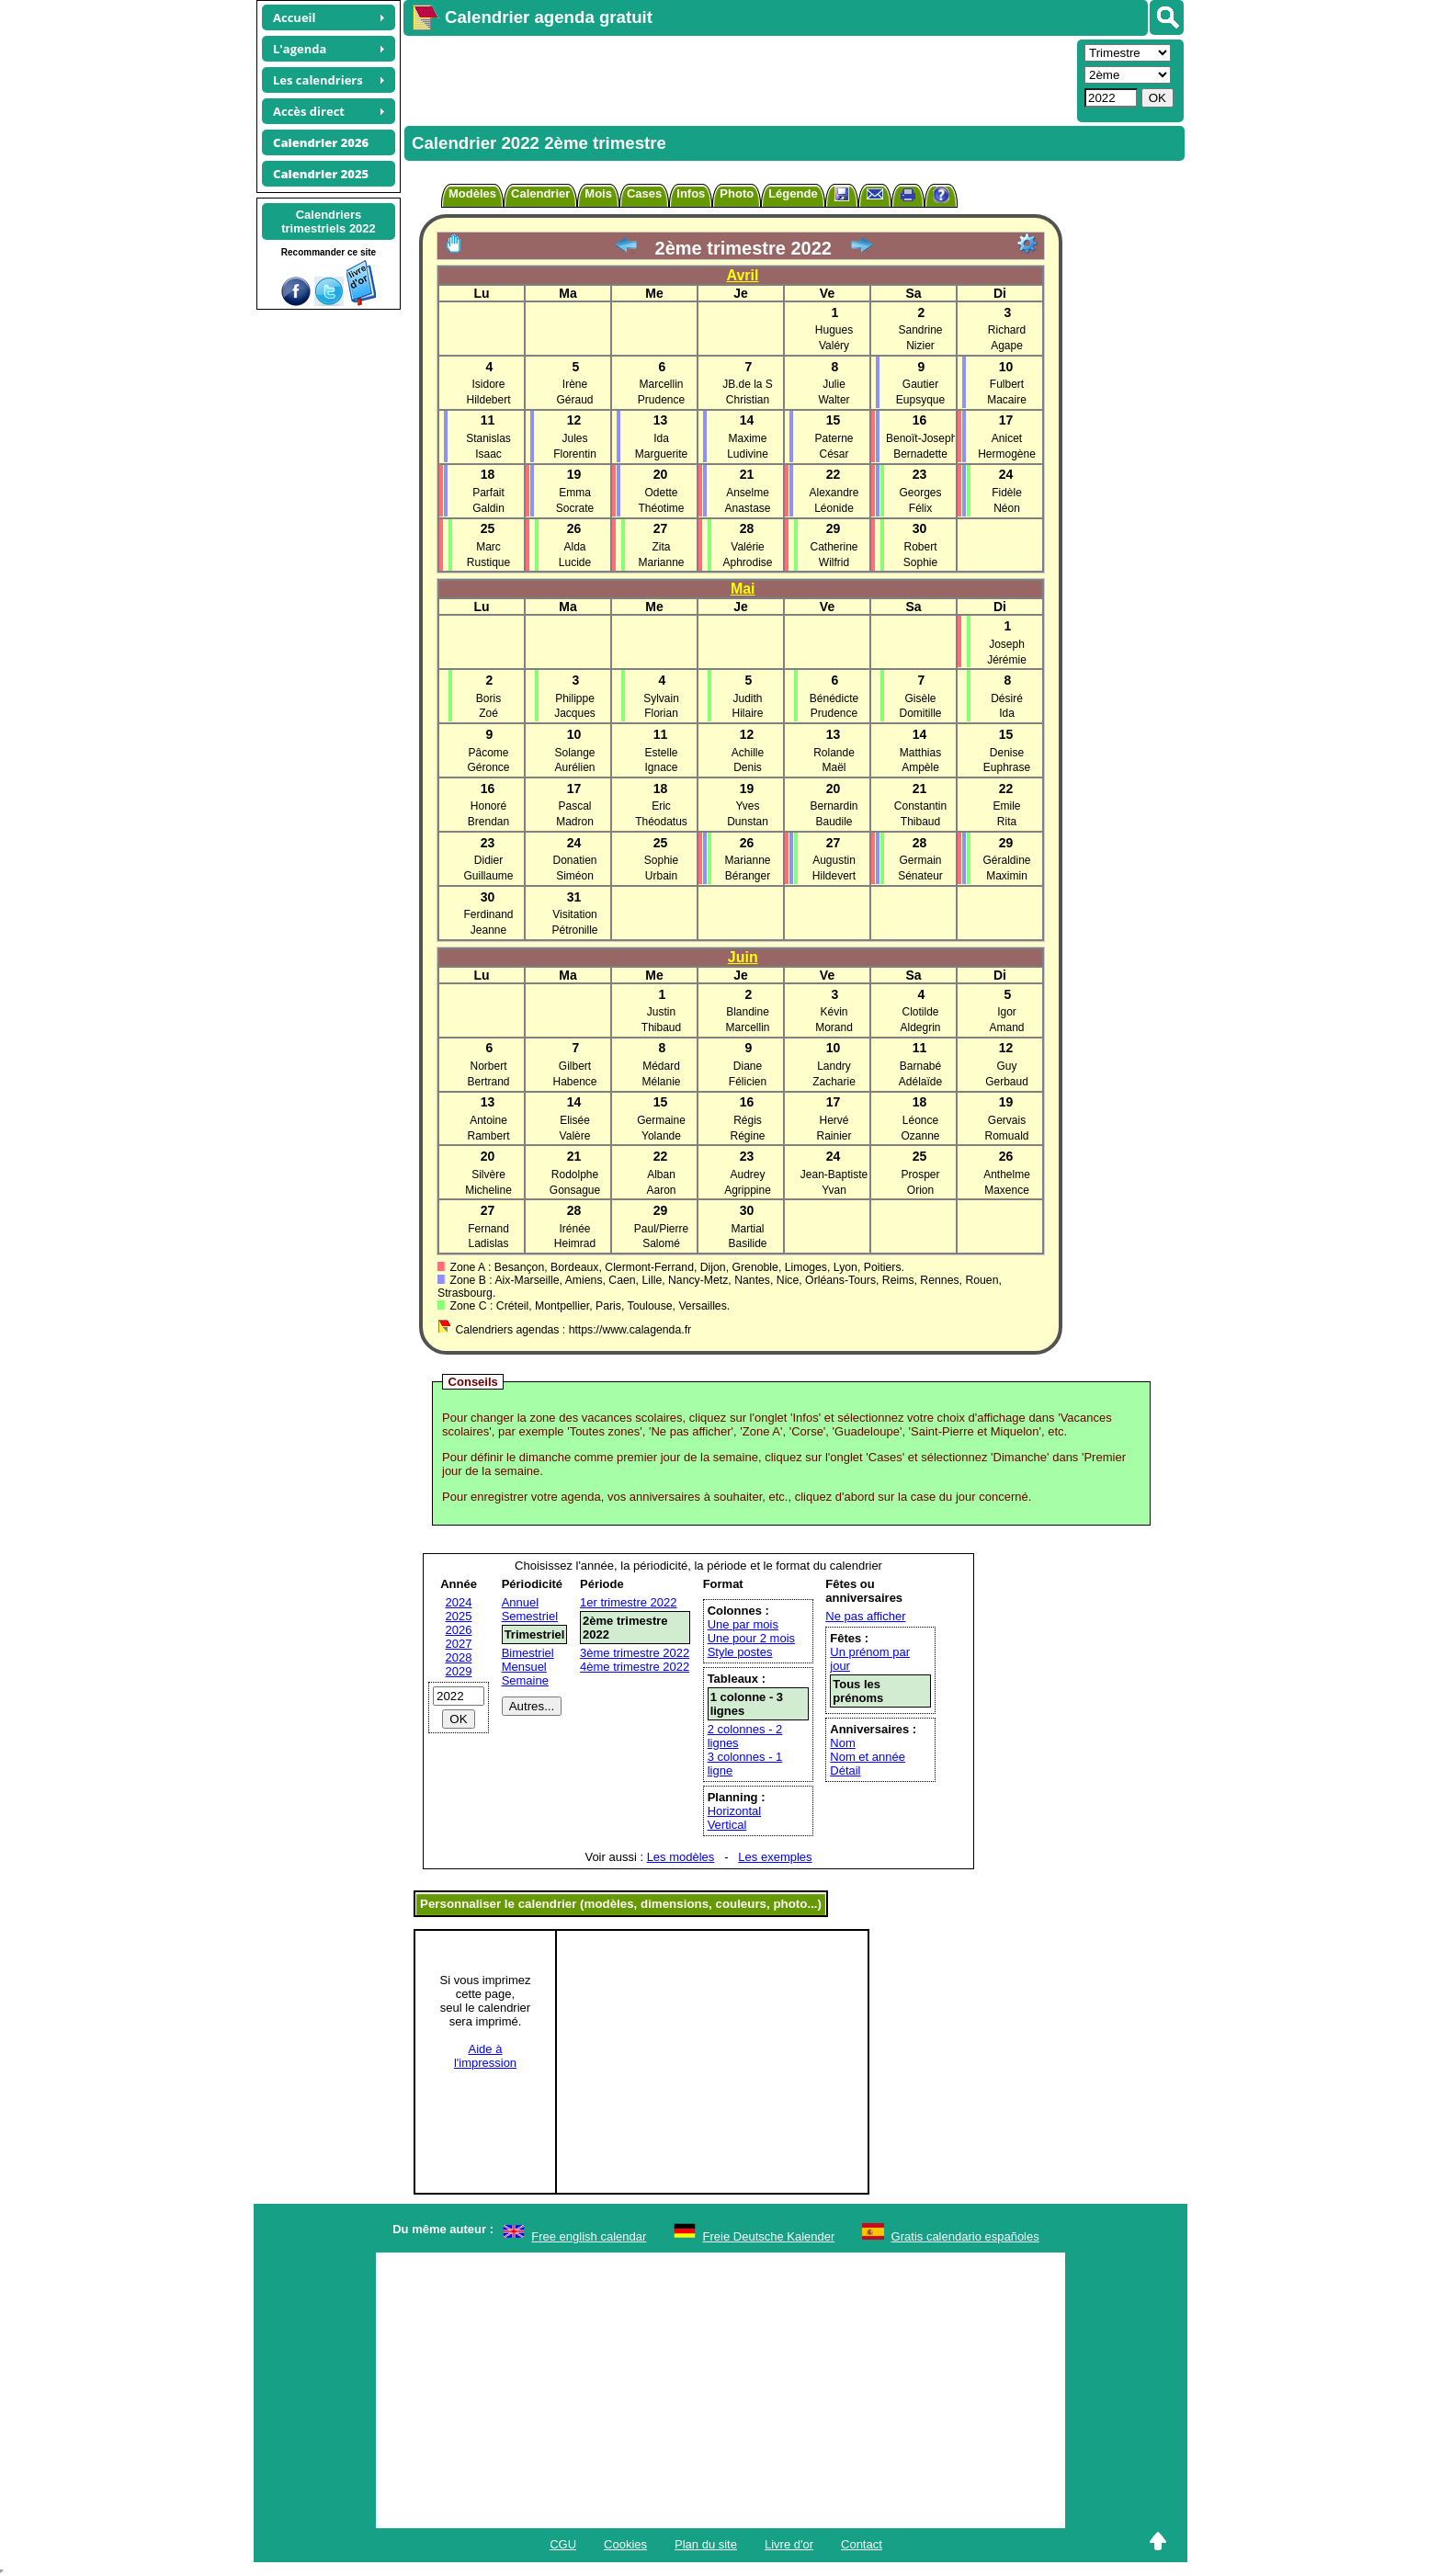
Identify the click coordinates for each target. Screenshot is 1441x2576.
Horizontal (735, 1811)
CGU (563, 2544)
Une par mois (743, 1624)
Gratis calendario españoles (965, 2236)
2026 (459, 1630)
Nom (842, 1743)
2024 (459, 1602)
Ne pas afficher (865, 1616)
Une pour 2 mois (751, 1638)
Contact (861, 2544)
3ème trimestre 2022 (634, 1653)
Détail (845, 1770)
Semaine (525, 1680)
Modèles (472, 193)
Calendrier (540, 193)
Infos (690, 193)
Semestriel (530, 1616)
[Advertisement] (737, 79)
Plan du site (706, 2544)
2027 (459, 1644)
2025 (459, 1616)
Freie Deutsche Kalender (769, 2236)
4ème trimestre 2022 (634, 1667)
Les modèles (681, 1857)
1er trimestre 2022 (628, 1602)
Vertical (727, 1825)
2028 (459, 1657)
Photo (737, 193)
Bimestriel (528, 1653)
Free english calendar (588, 2236)
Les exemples (774, 1857)
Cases (644, 193)
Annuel (520, 1602)
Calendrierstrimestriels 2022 (328, 221)
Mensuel (524, 1667)
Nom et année (867, 1757)
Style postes (740, 1652)
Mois (598, 193)
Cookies (625, 2544)
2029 (459, 1671)
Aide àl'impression (485, 2056)
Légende (792, 193)
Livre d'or (789, 2544)
